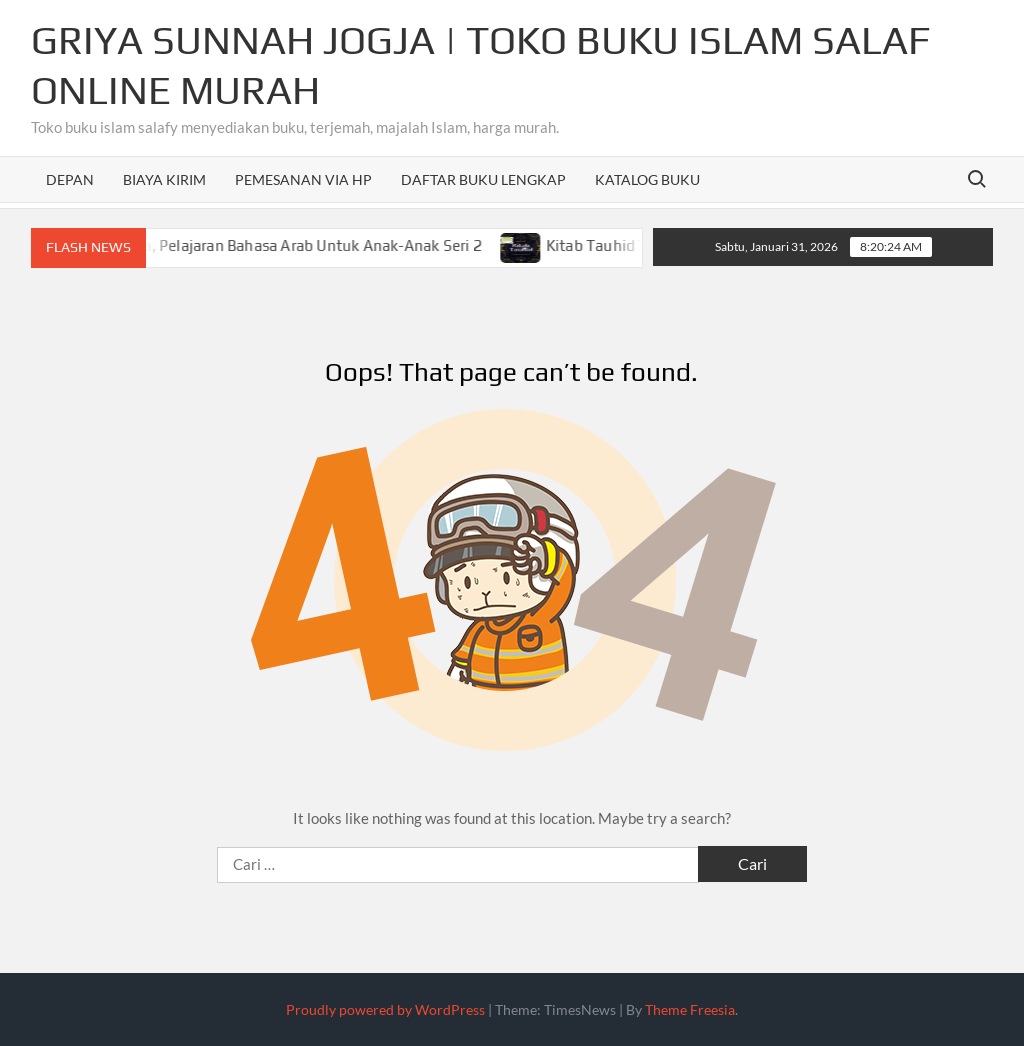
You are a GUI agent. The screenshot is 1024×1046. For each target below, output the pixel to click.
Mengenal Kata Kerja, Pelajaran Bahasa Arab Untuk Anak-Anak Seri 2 (255, 245)
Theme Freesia (690, 1009)
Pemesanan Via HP (303, 179)
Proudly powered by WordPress (385, 1009)
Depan (70, 179)
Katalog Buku (647, 179)
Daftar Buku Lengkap (483, 179)
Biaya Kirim (164, 179)
